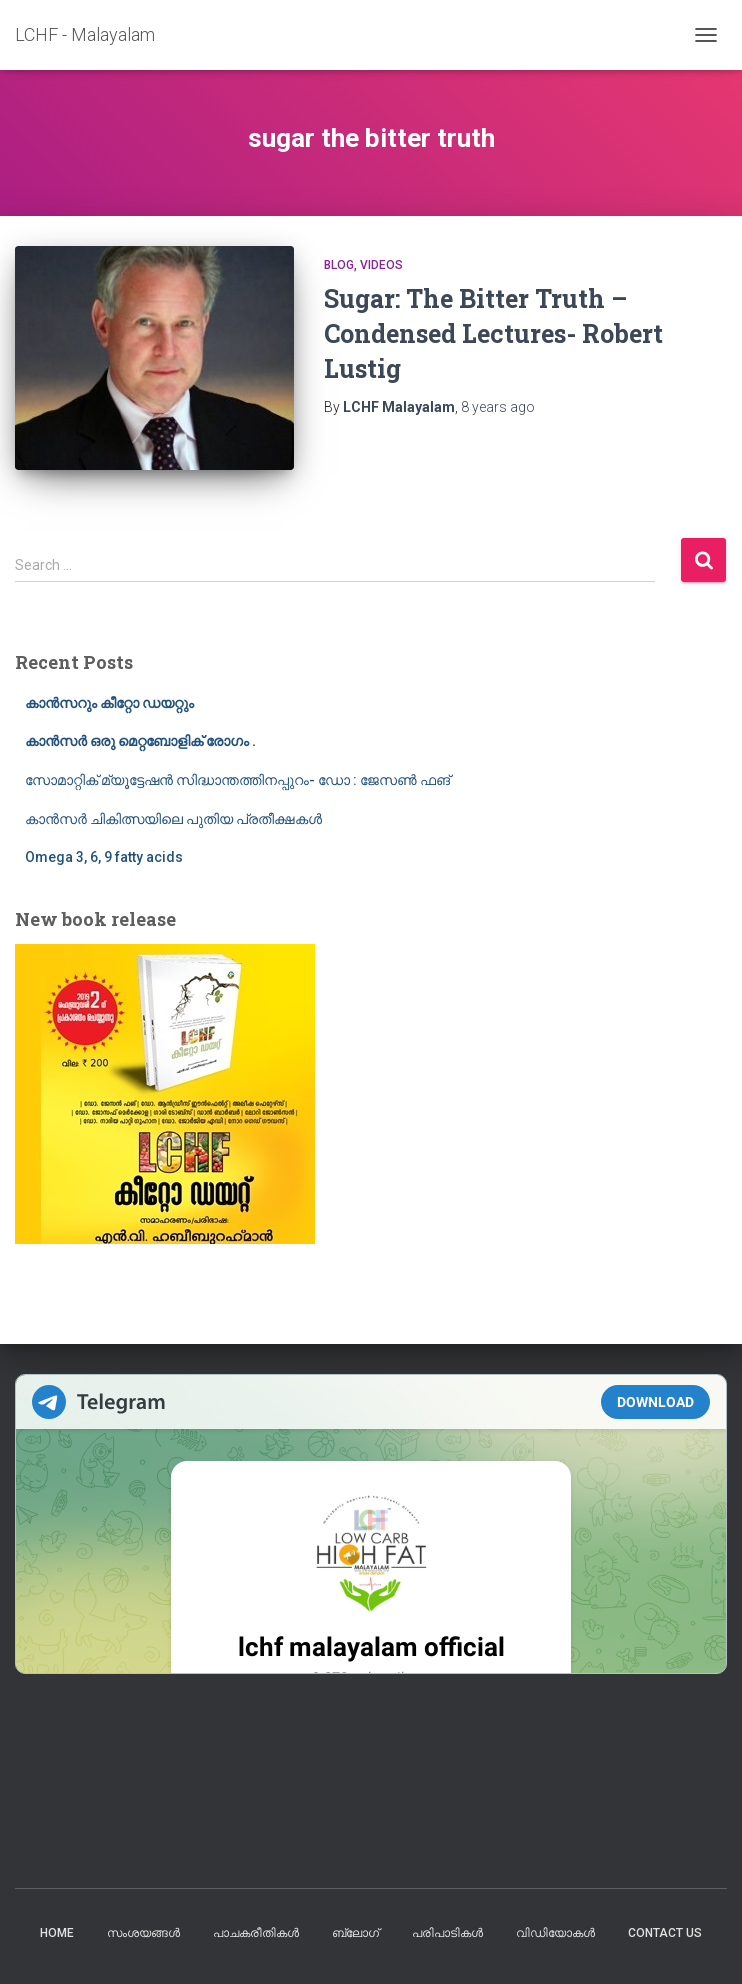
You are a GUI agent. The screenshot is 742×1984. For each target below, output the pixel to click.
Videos (381, 265)
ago (498, 407)
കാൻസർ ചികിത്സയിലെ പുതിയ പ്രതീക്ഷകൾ (173, 819)
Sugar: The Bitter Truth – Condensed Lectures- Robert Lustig (493, 333)
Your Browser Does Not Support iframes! (371, 1524)
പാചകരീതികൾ (256, 1933)
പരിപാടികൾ (447, 1933)
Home (57, 1933)
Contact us (665, 1933)
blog (339, 265)
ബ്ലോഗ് (355, 1933)
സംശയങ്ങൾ (143, 1933)
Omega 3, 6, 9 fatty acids (104, 857)
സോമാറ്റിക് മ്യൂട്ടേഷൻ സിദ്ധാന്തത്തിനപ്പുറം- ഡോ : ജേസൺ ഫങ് (237, 780)
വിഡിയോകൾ (555, 1933)
